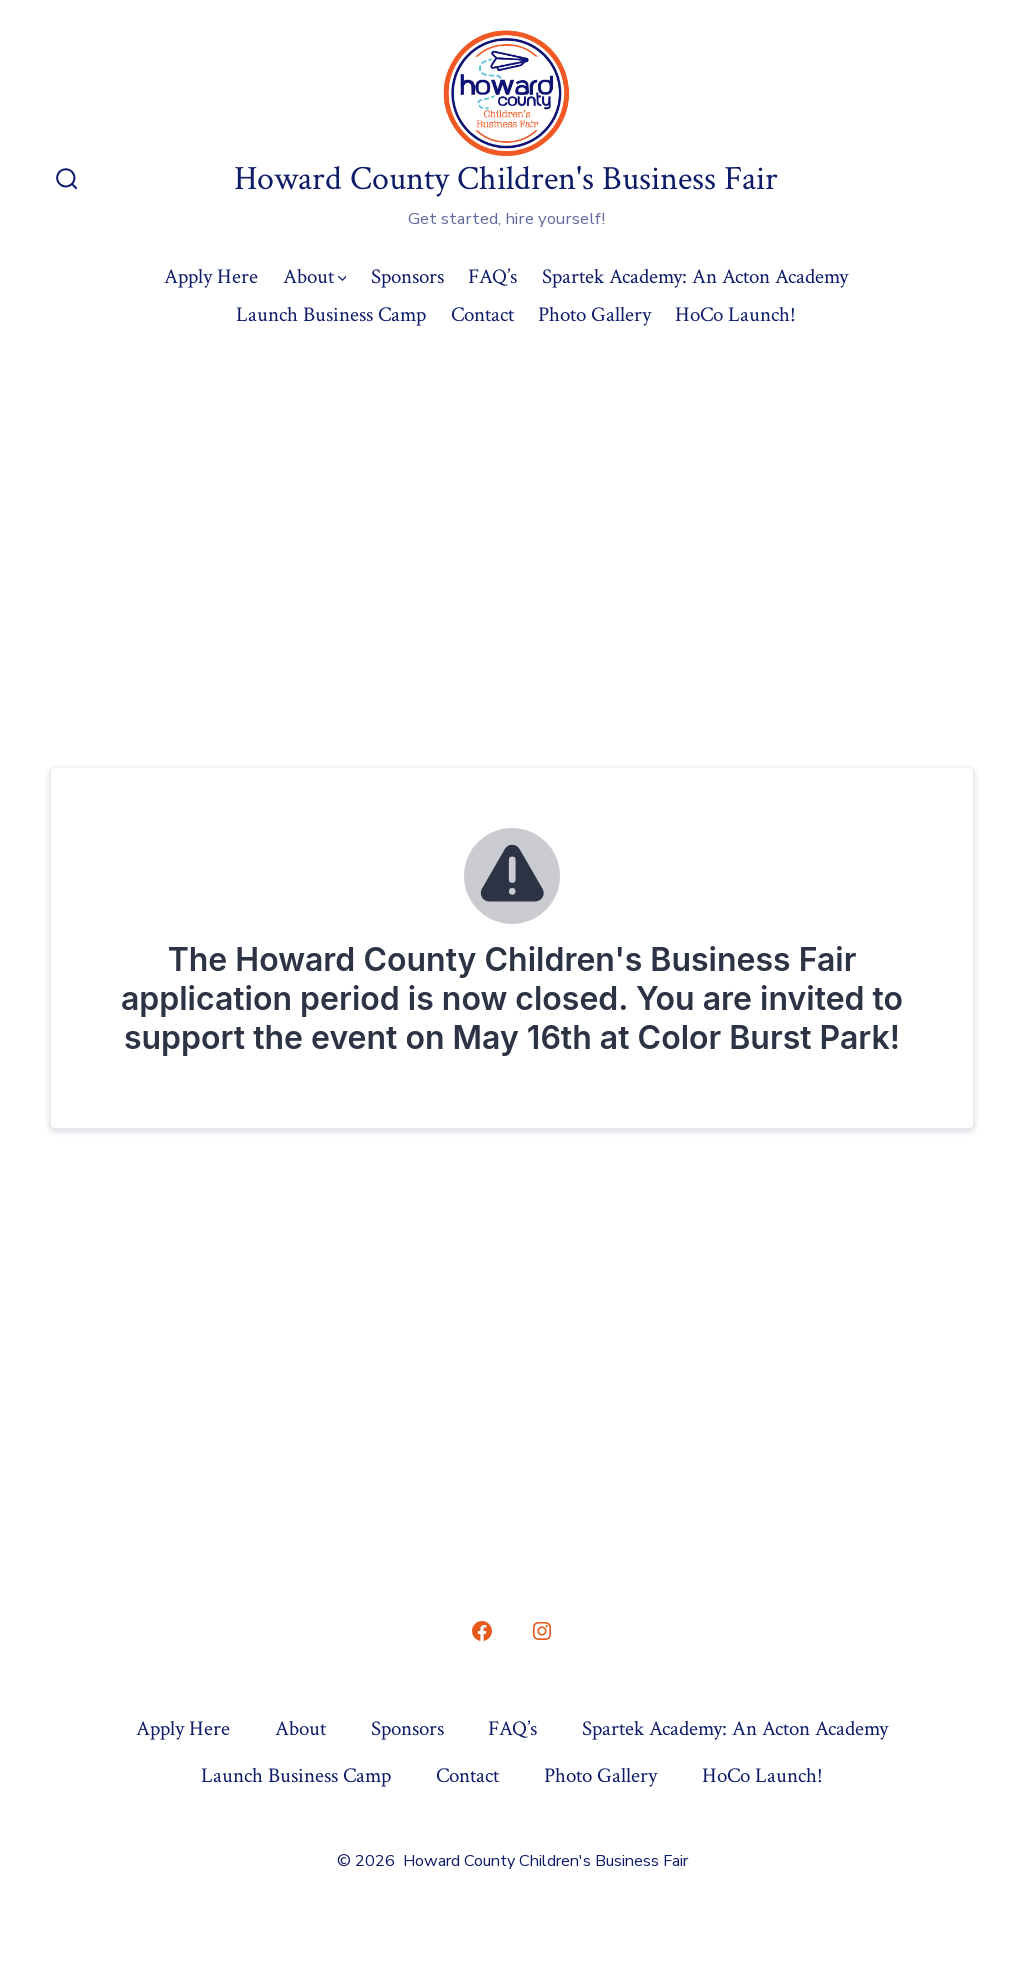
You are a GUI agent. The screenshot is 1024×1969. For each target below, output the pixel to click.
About (315, 276)
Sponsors (407, 276)
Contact (482, 314)
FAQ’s (492, 276)
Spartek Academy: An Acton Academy (695, 276)
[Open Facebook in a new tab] (482, 1631)
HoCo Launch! (735, 314)
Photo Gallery (594, 314)
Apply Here (211, 276)
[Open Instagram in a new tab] (542, 1631)
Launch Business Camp (331, 314)
